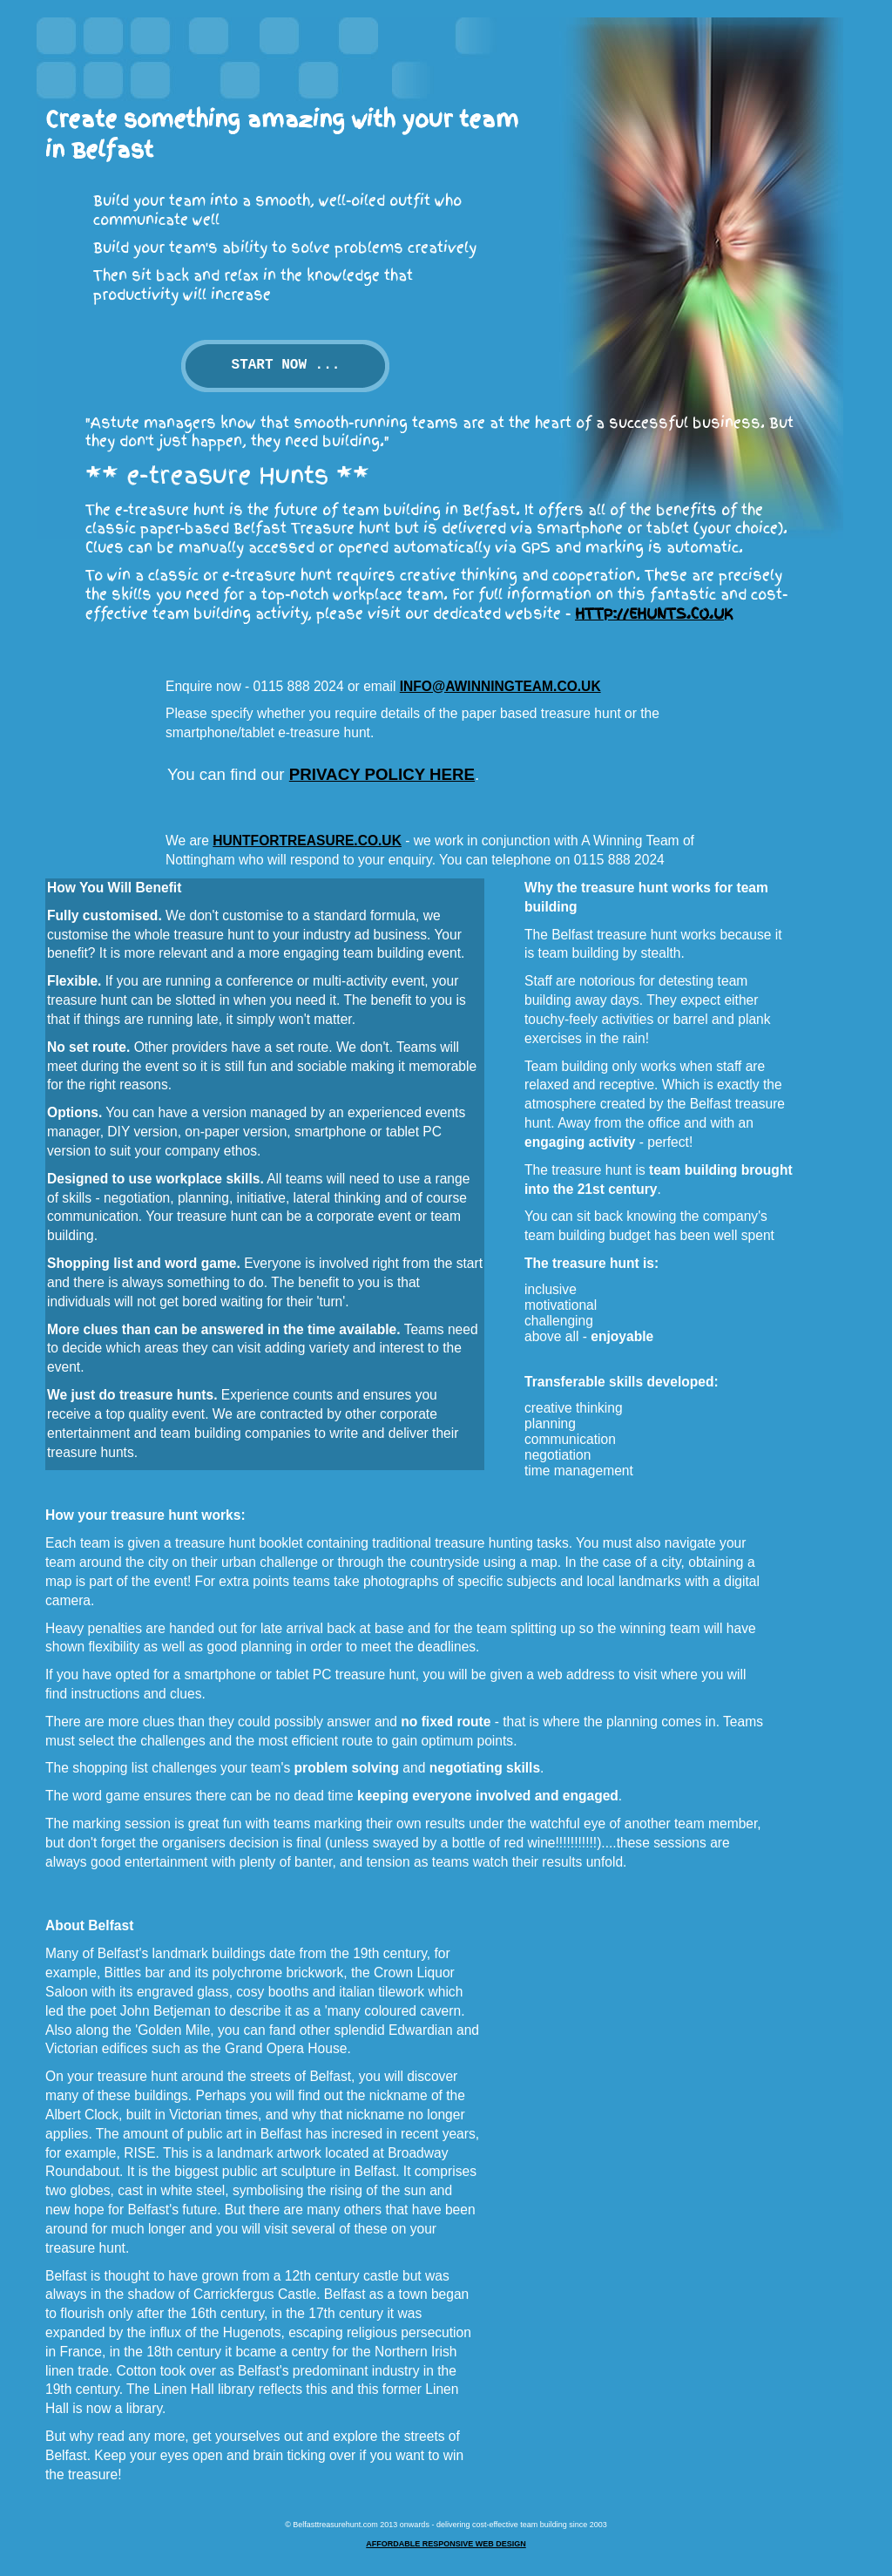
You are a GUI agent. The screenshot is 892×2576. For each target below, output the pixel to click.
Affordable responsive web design (446, 2543)
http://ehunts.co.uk (654, 614)
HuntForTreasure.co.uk (307, 840)
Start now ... (286, 365)
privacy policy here (382, 774)
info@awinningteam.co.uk (500, 686)
